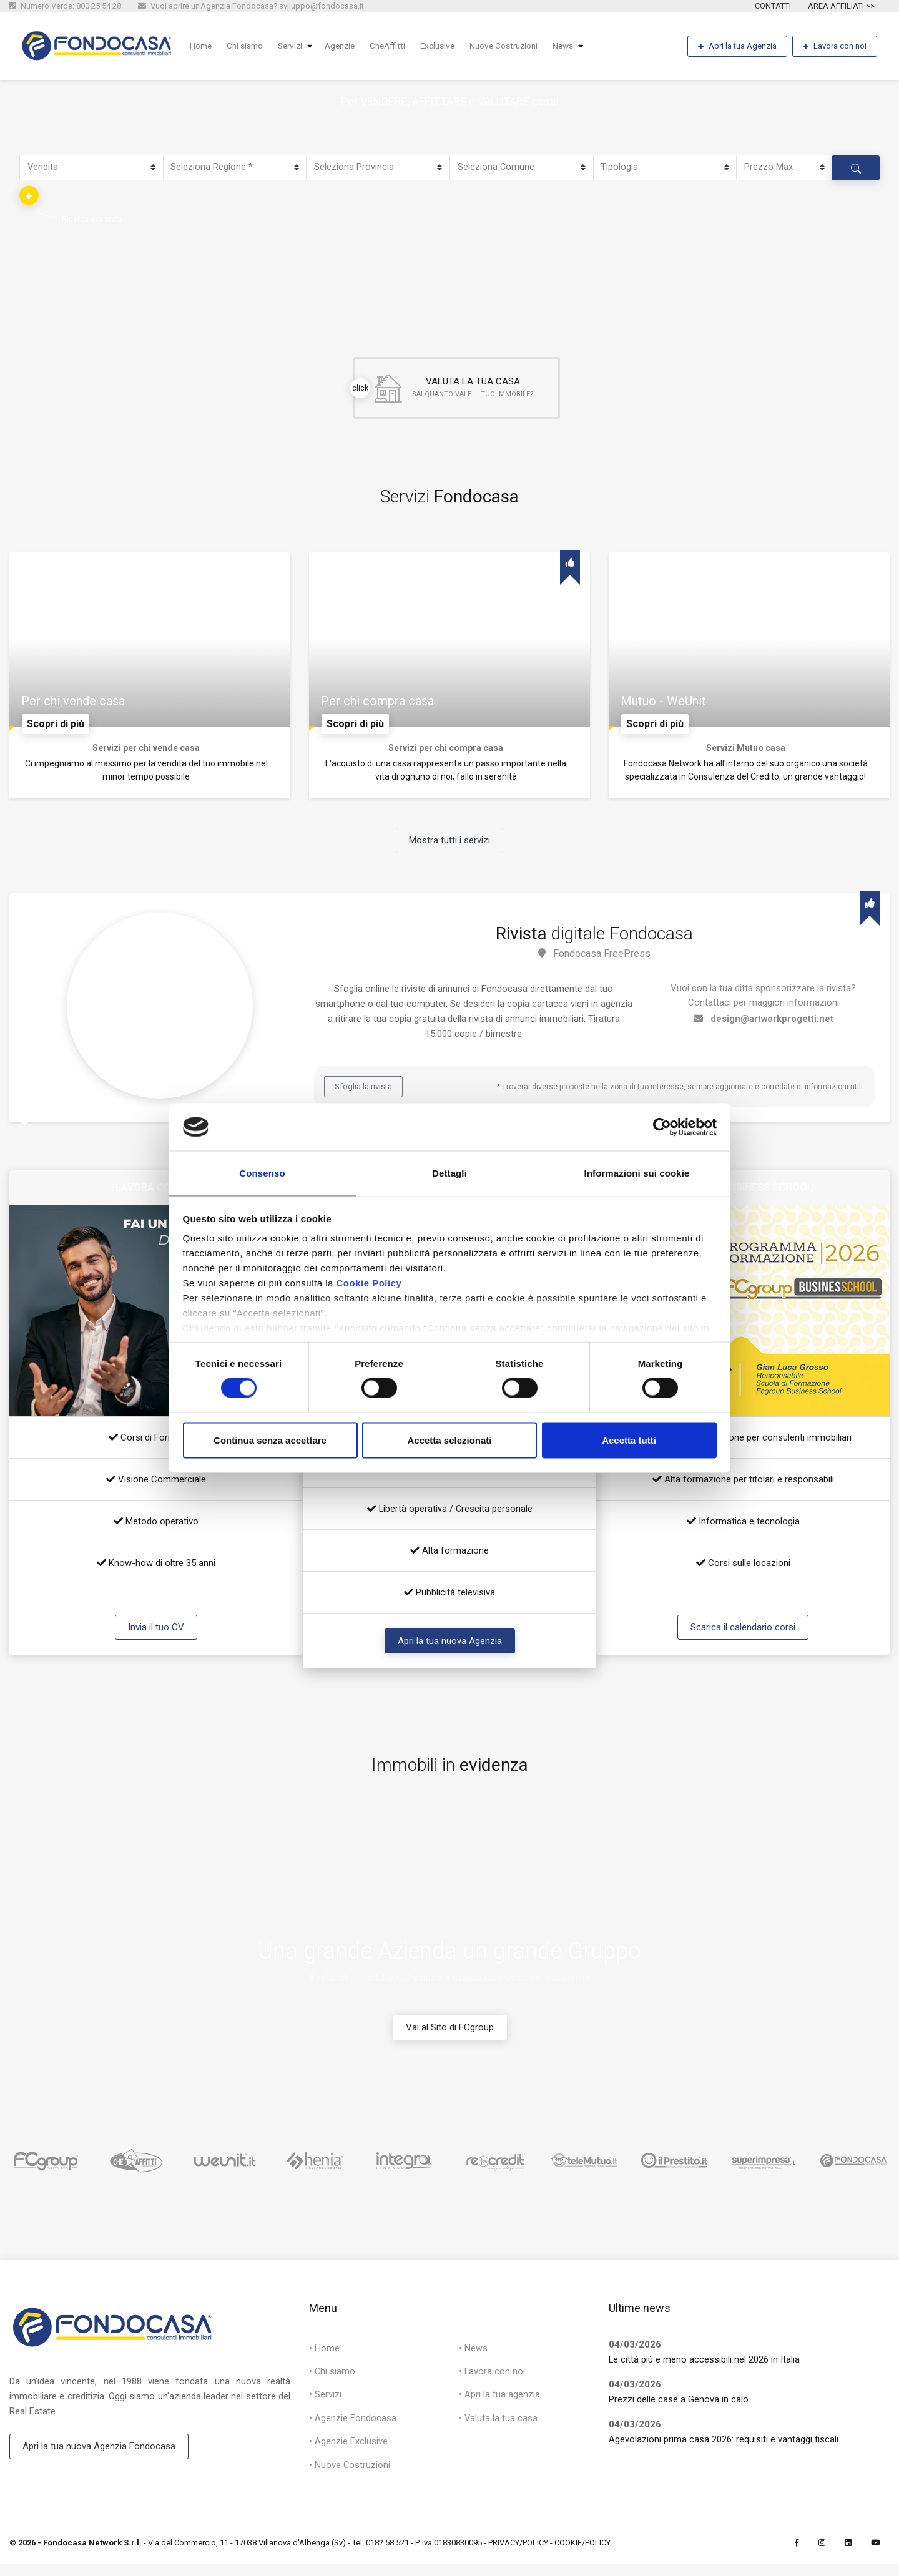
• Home (324, 2355)
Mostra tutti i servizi (449, 847)
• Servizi (325, 2403)
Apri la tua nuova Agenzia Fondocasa (98, 2453)
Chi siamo (248, 46)
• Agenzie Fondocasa (352, 2428)
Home (202, 46)
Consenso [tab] (262, 1172)
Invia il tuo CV (156, 1633)
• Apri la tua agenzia (499, 2403)
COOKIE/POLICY (582, 2554)
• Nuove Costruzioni (350, 2476)
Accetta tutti (629, 1441)
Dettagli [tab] (449, 1172)
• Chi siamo (332, 2380)
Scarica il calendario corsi (742, 1633)
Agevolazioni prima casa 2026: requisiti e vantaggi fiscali (723, 2446)
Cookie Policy (368, 1283)
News (581, 46)
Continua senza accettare (270, 1441)
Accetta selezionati (449, 1441)
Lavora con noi (835, 46)
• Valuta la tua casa (498, 2428)
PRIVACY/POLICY (518, 2554)
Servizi (296, 46)
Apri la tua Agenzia (737, 46)
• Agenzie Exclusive (348, 2451)
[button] (29, 195)
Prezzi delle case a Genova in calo (679, 2406)
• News (473, 2355)
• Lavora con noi (492, 2380)
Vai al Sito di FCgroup (450, 2034)
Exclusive (451, 46)
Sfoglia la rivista (363, 1093)
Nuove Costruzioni (520, 46)
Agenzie (348, 46)
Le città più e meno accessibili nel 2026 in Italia (704, 2366)
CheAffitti (399, 46)
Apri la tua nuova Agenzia (450, 1647)
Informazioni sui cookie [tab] (637, 1172)
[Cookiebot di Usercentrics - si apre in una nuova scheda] (662, 1126)
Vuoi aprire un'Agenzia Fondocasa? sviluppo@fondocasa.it (251, 6)
